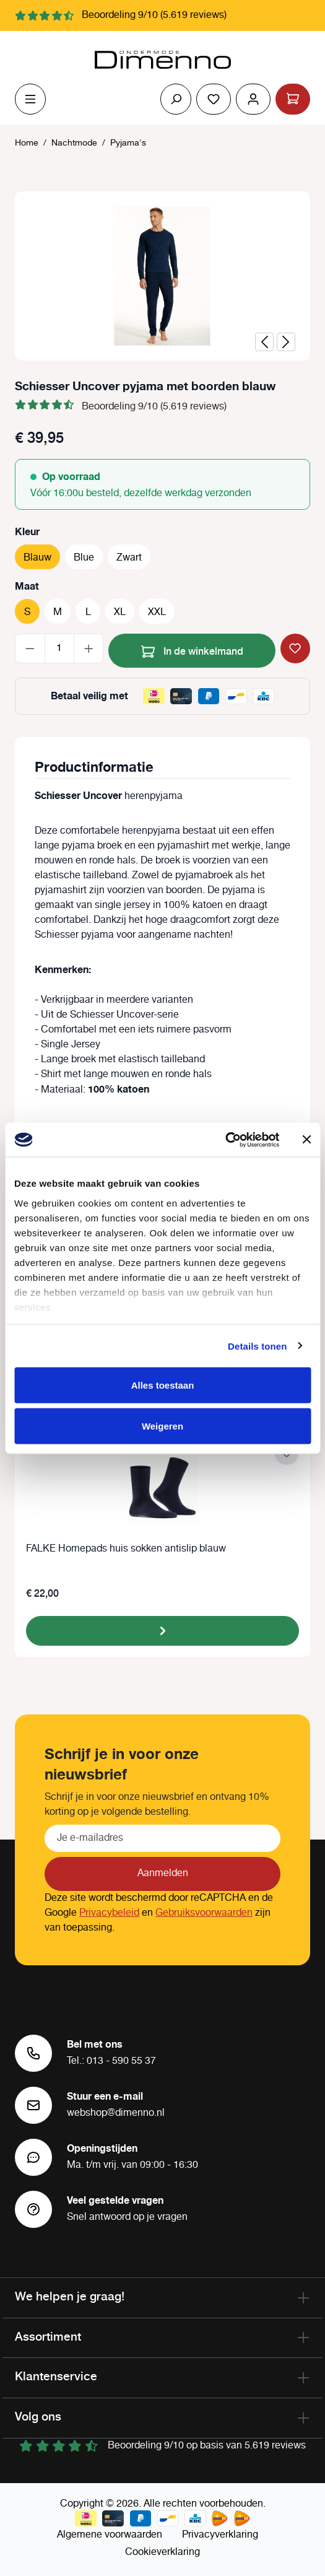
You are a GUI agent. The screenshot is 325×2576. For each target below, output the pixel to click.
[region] (162, 275)
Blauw (37, 557)
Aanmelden (162, 1873)
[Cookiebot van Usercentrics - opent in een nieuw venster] (225, 1140)
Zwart (129, 557)
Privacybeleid (109, 1913)
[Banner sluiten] (306, 1139)
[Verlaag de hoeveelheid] (30, 648)
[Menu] (30, 99)
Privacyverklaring (220, 2535)
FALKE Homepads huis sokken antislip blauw (126, 1549)
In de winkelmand (192, 649)
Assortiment (48, 2336)
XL (120, 612)
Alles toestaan (162, 1385)
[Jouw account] (253, 99)
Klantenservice (56, 2376)
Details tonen (257, 1345)
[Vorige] (264, 342)
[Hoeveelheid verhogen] (89, 648)
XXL (157, 612)
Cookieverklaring (162, 2552)
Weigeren (162, 1425)
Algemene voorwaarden (109, 2535)
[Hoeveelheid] (59, 648)
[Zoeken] (175, 99)
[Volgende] (286, 342)
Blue (84, 557)
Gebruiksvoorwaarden (204, 1913)
